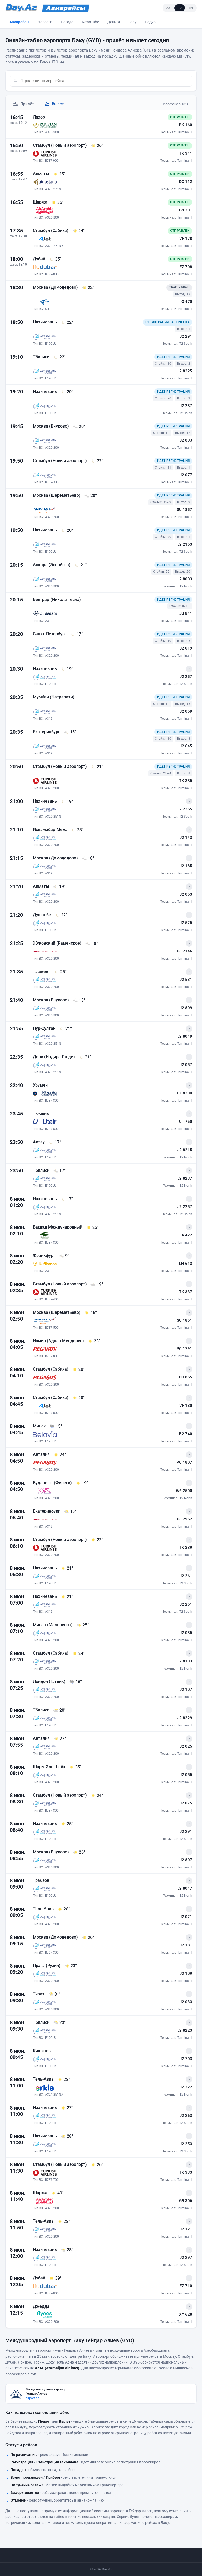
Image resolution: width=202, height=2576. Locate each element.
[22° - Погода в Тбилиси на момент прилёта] (59, 357)
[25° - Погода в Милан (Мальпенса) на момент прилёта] (82, 1625)
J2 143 (186, 837)
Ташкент (42, 971)
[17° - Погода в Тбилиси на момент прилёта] (59, 1171)
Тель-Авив (44, 1908)
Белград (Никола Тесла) (57, 599)
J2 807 (186, 1860)
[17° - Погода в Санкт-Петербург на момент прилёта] (76, 634)
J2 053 (186, 894)
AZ (168, 8)
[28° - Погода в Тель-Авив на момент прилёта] (63, 1909)
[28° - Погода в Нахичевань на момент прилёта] (66, 2136)
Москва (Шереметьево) (57, 495)
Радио (150, 22)
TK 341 (185, 153)
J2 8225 (184, 371)
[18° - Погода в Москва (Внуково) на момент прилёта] (79, 1000)
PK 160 (185, 125)
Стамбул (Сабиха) (51, 230)
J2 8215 (184, 1150)
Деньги (113, 22)
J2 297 (186, 2257)
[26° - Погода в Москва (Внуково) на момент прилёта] (79, 1852)
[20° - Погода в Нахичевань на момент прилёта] (66, 392)
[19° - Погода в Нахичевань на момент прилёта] (66, 669)
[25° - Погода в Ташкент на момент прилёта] (60, 972)
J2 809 (186, 1008)
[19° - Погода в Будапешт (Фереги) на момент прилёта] (81, 1483)
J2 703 (186, 2058)
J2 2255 (184, 809)
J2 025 (186, 1746)
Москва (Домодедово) (56, 287)
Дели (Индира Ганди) (54, 1056)
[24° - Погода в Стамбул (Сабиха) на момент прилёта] (78, 231)
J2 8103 (184, 1661)
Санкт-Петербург (50, 633)
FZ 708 (186, 267)
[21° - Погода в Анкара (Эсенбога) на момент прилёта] (80, 565)
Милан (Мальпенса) (53, 1624)
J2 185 (186, 866)
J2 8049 (184, 1036)
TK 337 (185, 1292)
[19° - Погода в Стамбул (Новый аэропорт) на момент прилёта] (96, 1284)
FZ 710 (186, 2286)
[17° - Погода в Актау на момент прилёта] (54, 1142)
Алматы (41, 173)
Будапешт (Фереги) (53, 1482)
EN (191, 8)
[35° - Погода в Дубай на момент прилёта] (55, 259)
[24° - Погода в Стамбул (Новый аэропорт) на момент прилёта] (96, 1795)
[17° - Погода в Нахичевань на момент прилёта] (66, 1199)
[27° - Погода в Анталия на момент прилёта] (59, 1739)
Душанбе (42, 914)
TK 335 (185, 780)
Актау (39, 1141)
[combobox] (105, 80)
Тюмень (41, 1113)
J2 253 (186, 2144)
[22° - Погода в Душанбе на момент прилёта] (61, 915)
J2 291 (186, 336)
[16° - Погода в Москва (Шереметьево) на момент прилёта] (90, 1313)
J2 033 (186, 2002)
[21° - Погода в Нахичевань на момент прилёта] (66, 1568)
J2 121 (186, 2229)
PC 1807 (184, 1462)
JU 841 (185, 613)
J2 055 (186, 1774)
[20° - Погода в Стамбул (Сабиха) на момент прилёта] (78, 1369)
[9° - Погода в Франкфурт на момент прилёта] (64, 1256)
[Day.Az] (21, 8)
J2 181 (186, 1945)
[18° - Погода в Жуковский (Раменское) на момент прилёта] (91, 943)
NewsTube (90, 22)
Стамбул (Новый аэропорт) (60, 145)
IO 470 (186, 301)
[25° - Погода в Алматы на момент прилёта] (59, 174)
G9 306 (185, 2200)
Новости (45, 22)
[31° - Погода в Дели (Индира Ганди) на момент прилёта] (85, 1057)
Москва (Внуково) (51, 426)
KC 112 (185, 181)
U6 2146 (184, 951)
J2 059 (186, 711)
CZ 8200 (184, 1093)
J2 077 (186, 475)
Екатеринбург (47, 731)
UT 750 (185, 1121)
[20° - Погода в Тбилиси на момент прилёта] (59, 1710)
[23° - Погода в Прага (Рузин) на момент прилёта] (70, 1966)
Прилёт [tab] (23, 104)
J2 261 (186, 1576)
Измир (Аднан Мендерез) (59, 1340)
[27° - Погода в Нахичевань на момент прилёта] (66, 2108)
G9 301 (185, 210)
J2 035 (186, 1632)
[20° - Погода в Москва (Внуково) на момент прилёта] (79, 426)
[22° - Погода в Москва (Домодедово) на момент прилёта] (88, 288)
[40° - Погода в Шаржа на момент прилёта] (57, 2193)
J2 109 (186, 1973)
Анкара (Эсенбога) (52, 564)
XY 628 (185, 2314)
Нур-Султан (45, 1028)
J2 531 (186, 979)
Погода (67, 22)
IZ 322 (186, 2087)
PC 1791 (184, 1348)
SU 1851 (184, 1320)
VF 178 (185, 238)
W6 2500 (184, 1490)
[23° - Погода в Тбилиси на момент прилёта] (59, 2023)
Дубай (39, 258)
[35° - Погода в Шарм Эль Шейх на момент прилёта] (75, 1767)
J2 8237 (184, 1178)
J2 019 (186, 648)
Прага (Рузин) (47, 1965)
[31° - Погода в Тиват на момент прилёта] (54, 1994)
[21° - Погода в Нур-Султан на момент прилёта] (65, 1029)
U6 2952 (184, 1519)
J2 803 (186, 440)
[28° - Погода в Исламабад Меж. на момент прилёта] (77, 830)
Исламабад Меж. (50, 829)
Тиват (39, 1993)
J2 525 (186, 922)
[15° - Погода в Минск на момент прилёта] (55, 1426)
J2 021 (186, 1916)
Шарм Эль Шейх (49, 1766)
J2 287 (186, 405)
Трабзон (41, 1880)
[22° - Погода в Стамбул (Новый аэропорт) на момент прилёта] (96, 461)
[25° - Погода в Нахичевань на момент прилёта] (66, 1824)
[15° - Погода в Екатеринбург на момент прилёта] (70, 732)
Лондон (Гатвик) (50, 1681)
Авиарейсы (19, 22)
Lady (132, 22)
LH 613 (185, 1263)
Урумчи (40, 1085)
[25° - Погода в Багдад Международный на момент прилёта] (92, 1227)
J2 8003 (184, 579)
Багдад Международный (58, 1227)
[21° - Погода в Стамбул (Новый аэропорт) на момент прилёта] (96, 767)
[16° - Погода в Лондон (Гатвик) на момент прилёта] (75, 1682)
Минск (40, 1425)
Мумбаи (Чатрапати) (53, 696)
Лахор (39, 117)
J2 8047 (184, 1888)
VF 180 (185, 1405)
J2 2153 (184, 544)
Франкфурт (44, 1255)
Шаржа (40, 202)
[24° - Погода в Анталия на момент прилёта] (59, 1455)
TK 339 (185, 1547)
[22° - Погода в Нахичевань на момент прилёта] (66, 322)
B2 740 (185, 1434)
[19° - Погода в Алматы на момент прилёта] (59, 887)
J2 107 (186, 1689)
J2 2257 (184, 1206)
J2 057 (186, 1064)
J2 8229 (184, 1718)
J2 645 (186, 746)
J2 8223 (184, 2030)
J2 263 (186, 2115)
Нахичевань (45, 322)
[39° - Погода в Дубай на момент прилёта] (55, 2278)
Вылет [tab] (54, 104)
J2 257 (186, 676)
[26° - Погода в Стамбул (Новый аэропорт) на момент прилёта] (96, 146)
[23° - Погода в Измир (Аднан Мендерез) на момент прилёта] (94, 1341)
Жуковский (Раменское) (58, 943)
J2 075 (186, 1803)
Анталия (42, 1454)
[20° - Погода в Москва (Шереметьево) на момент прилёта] (90, 496)
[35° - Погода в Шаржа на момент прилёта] (57, 202)
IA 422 (186, 1235)
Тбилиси (41, 356)
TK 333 (185, 2172)
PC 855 (185, 1377)
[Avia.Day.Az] (65, 8)
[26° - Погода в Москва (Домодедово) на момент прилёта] (88, 1937)
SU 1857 (184, 509)
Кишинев (42, 2050)
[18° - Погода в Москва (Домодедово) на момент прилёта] (88, 858)
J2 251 (186, 1604)
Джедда (41, 2306)
